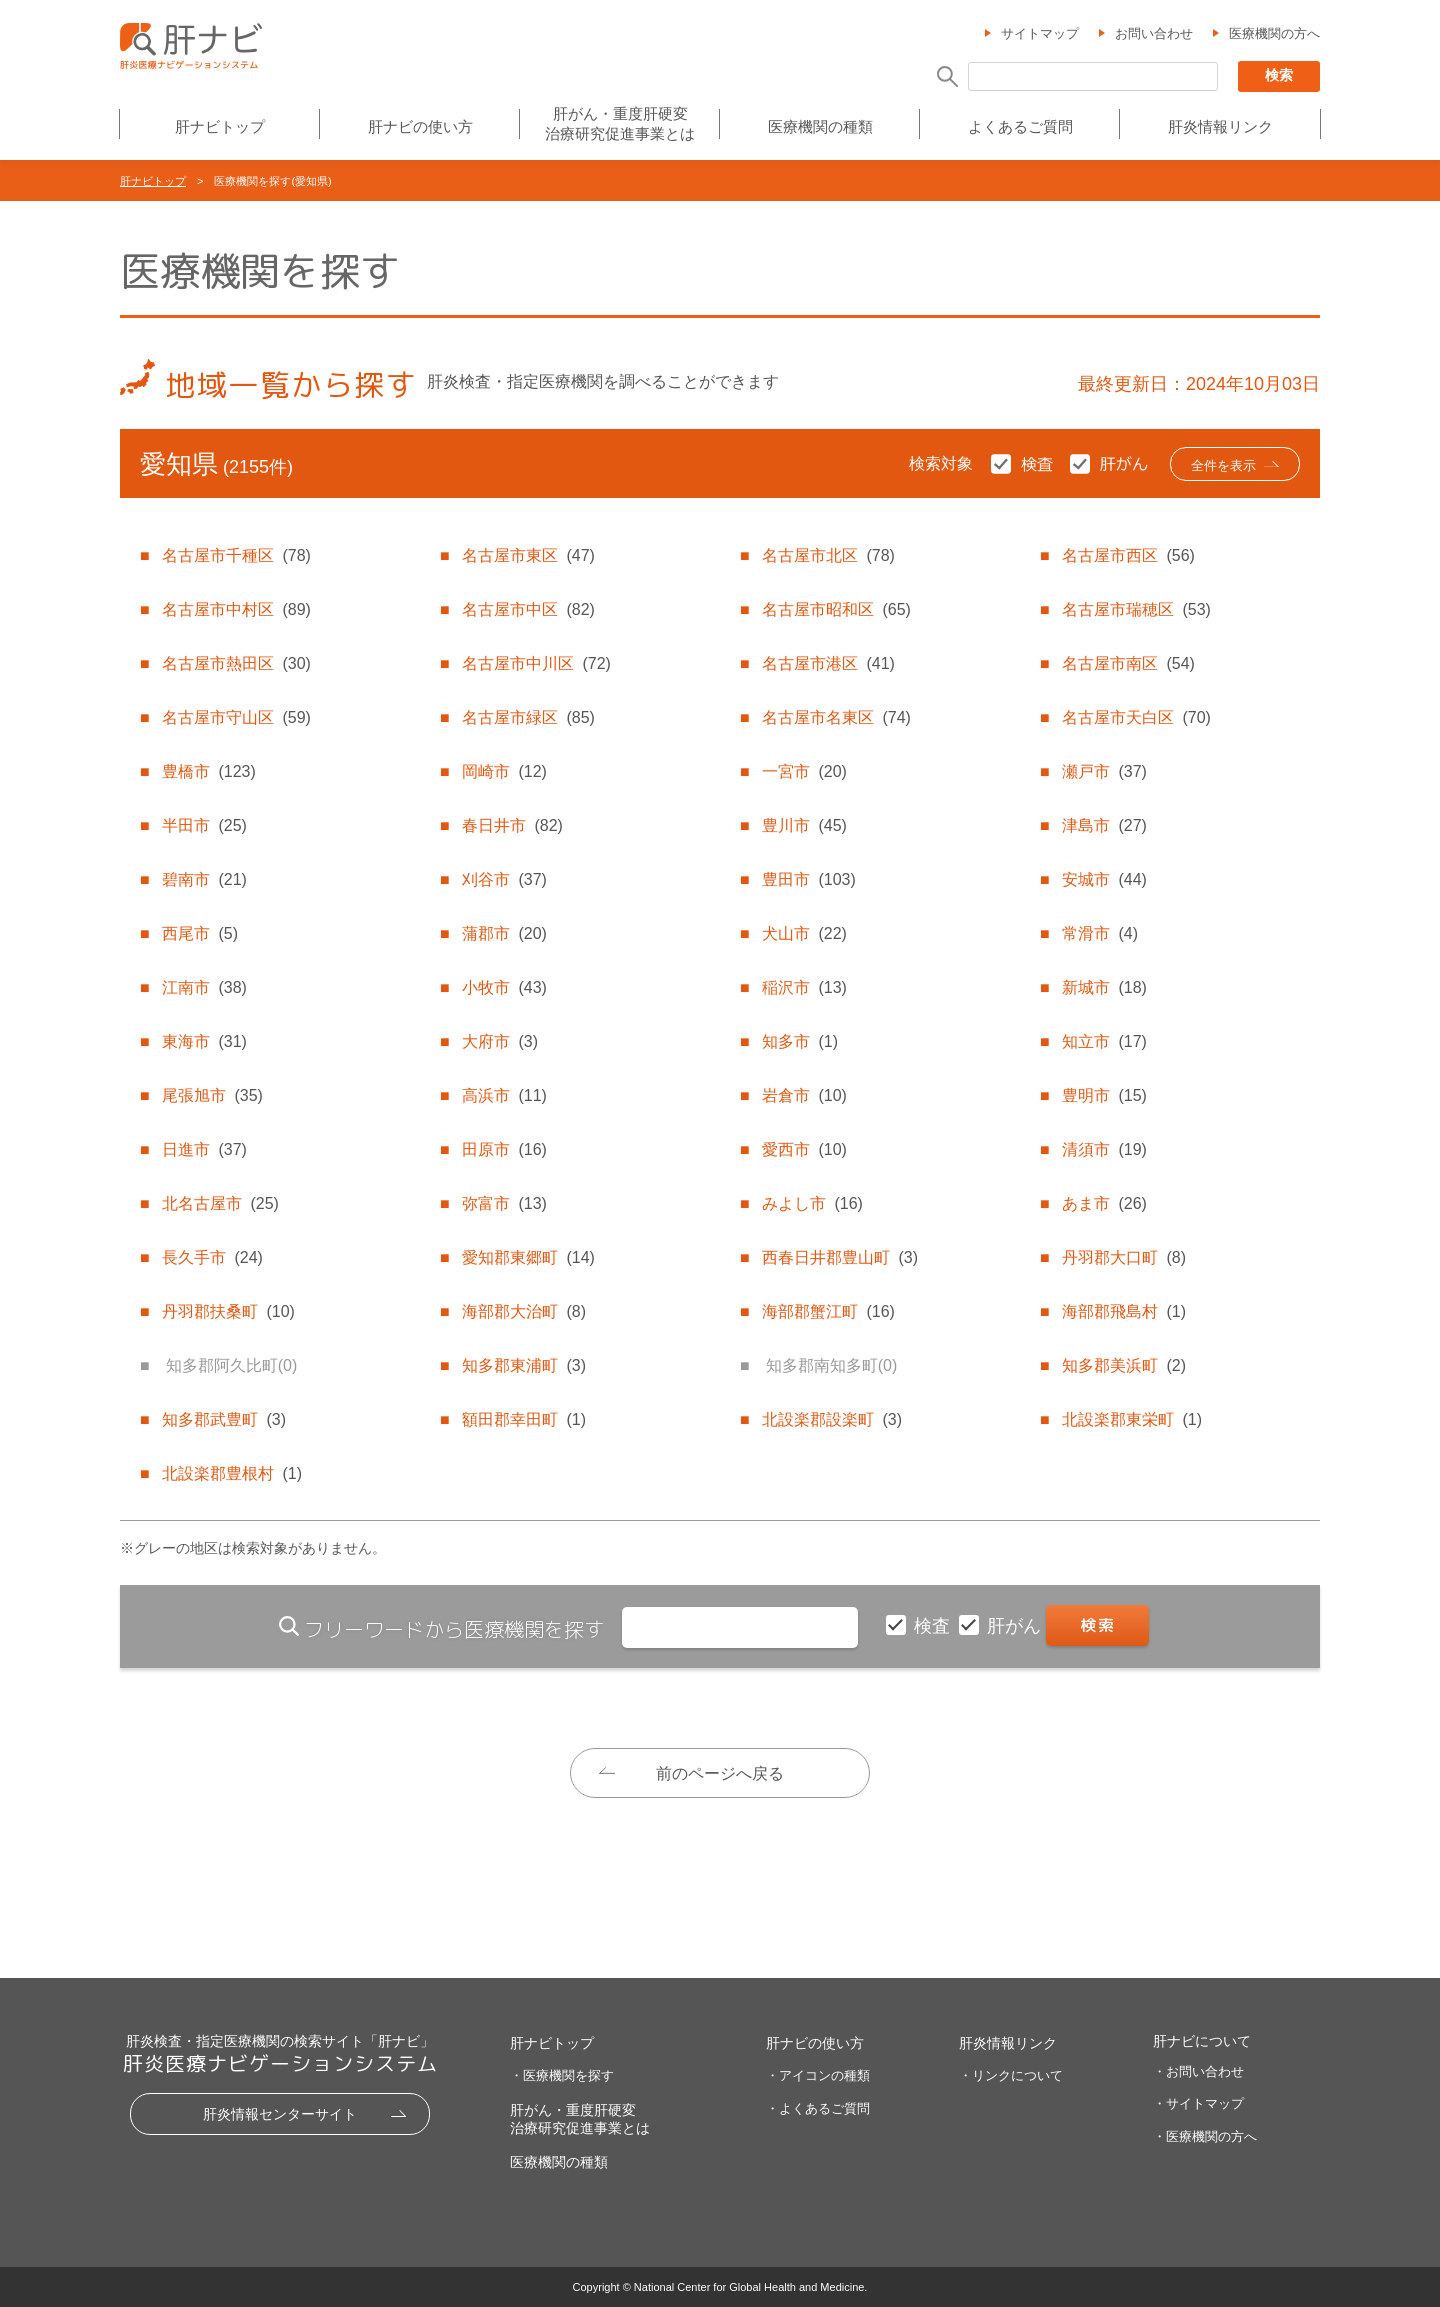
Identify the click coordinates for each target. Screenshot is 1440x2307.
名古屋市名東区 (836, 717)
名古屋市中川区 (536, 663)
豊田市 (808, 879)
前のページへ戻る (720, 1773)
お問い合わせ (1154, 33)
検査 (934, 1626)
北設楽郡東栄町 (1132, 1419)
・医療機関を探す (562, 2075)
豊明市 (1104, 1095)
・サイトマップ (1198, 2103)
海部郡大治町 (524, 1311)
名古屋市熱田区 (236, 663)
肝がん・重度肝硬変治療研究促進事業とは (620, 123)
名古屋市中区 (528, 609)
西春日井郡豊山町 (840, 1257)
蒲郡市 (504, 933)
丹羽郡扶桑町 (228, 1311)
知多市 (800, 1041)
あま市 (1104, 1203)
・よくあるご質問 (818, 2108)
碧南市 (204, 879)
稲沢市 (804, 987)
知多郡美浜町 (1124, 1365)
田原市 (504, 1149)
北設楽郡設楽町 (832, 1419)
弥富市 (504, 1203)
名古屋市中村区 (236, 609)
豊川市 (804, 825)
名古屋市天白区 (1136, 717)
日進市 (204, 1149)
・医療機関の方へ (1205, 2136)
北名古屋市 (220, 1203)
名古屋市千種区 (236, 555)
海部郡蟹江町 (828, 1311)
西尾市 (200, 933)
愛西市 (804, 1149)
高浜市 (504, 1095)
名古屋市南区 (1128, 663)
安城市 (1104, 879)
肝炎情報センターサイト (280, 2114)
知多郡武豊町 (224, 1419)
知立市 (1104, 1041)
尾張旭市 (212, 1095)
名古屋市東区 (528, 555)
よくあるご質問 (1020, 126)
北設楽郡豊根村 (232, 1473)
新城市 (1104, 987)
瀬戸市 (1104, 771)
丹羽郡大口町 (1124, 1257)
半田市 (204, 825)
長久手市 (212, 1257)
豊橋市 (208, 771)
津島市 (1104, 825)
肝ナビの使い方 (420, 126)
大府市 (500, 1041)
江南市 (204, 987)
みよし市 (812, 1203)
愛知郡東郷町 (528, 1257)
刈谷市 (504, 879)
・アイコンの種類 (818, 2075)
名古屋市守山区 (236, 717)
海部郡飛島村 (1124, 1311)
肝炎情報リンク (1220, 126)
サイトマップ (1040, 33)
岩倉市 (804, 1095)
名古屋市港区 (828, 663)
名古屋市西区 (1128, 555)
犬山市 (804, 933)
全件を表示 (1223, 465)
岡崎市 (504, 771)
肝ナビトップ (220, 126)
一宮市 (804, 771)
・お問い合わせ (1198, 2071)
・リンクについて (1011, 2075)
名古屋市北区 (828, 555)
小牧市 (504, 987)
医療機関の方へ (1274, 33)
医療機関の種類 (820, 126)
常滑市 (1100, 933)
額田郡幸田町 (524, 1419)
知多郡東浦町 (524, 1365)
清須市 (1104, 1149)
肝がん (1016, 1626)
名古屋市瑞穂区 (1136, 609)
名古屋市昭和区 (836, 609)
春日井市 (512, 825)
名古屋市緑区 (528, 717)
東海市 (204, 1041)
